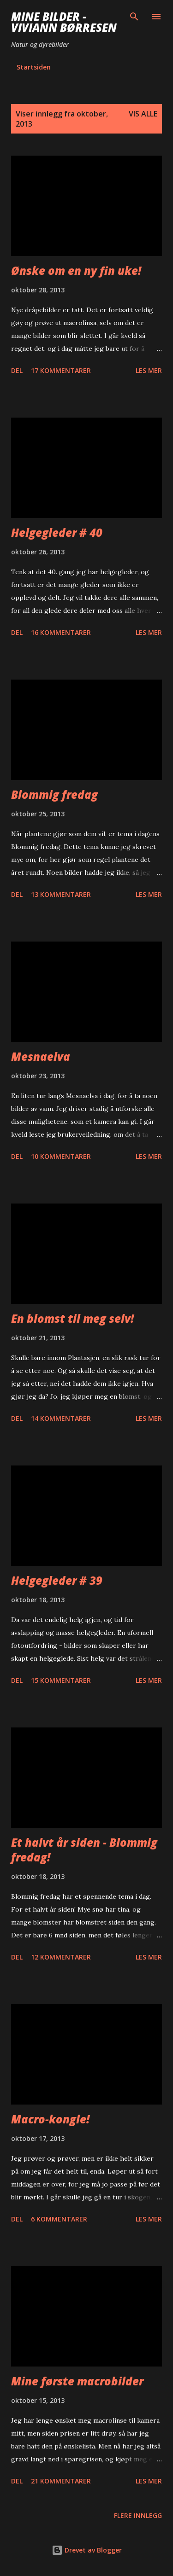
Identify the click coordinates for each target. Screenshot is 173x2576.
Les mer (149, 370)
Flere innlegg (138, 2515)
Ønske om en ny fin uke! (76, 270)
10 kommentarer (61, 1156)
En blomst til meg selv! (72, 1318)
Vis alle (143, 114)
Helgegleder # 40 (56, 532)
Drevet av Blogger (87, 2550)
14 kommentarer (61, 1418)
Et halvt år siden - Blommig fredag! (84, 1850)
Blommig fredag (54, 794)
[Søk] (134, 16)
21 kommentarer (61, 2481)
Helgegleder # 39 (56, 1580)
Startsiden (34, 67)
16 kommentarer (61, 632)
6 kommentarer (59, 2219)
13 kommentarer (61, 894)
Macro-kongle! (50, 2119)
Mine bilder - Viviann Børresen (64, 22)
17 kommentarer (61, 370)
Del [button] (17, 370)
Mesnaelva (40, 1056)
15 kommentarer (61, 1680)
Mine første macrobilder (77, 2381)
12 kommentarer (61, 1957)
